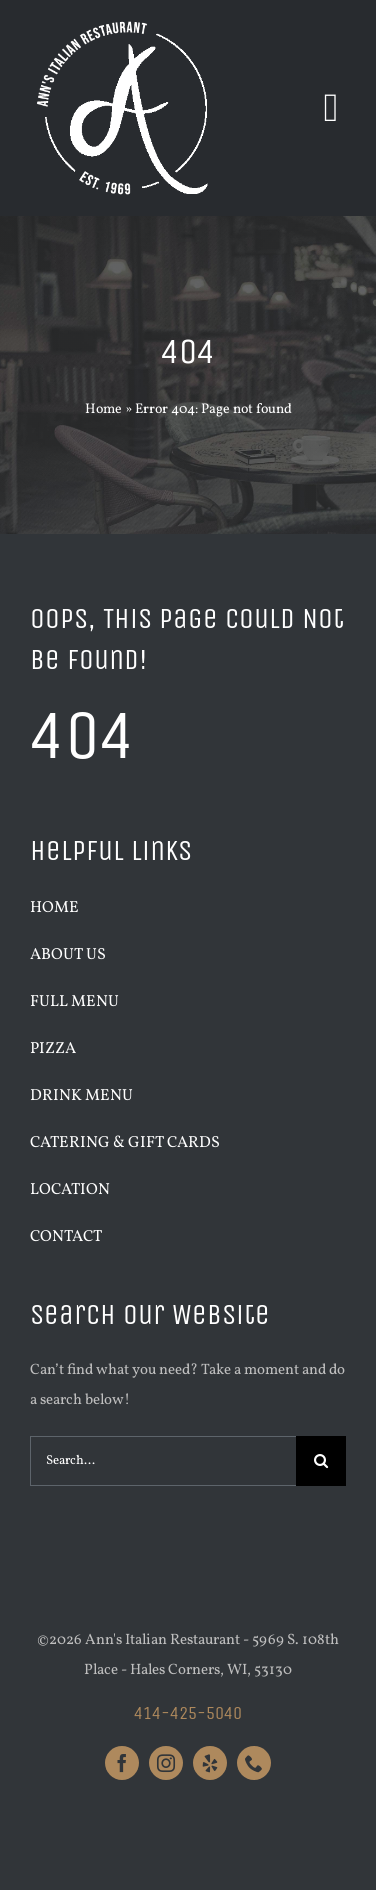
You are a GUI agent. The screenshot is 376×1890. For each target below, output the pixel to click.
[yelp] (210, 1763)
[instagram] (166, 1763)
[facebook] (122, 1763)
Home (103, 409)
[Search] (321, 1461)
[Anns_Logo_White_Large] (125, 22)
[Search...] (163, 1461)
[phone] (254, 1763)
